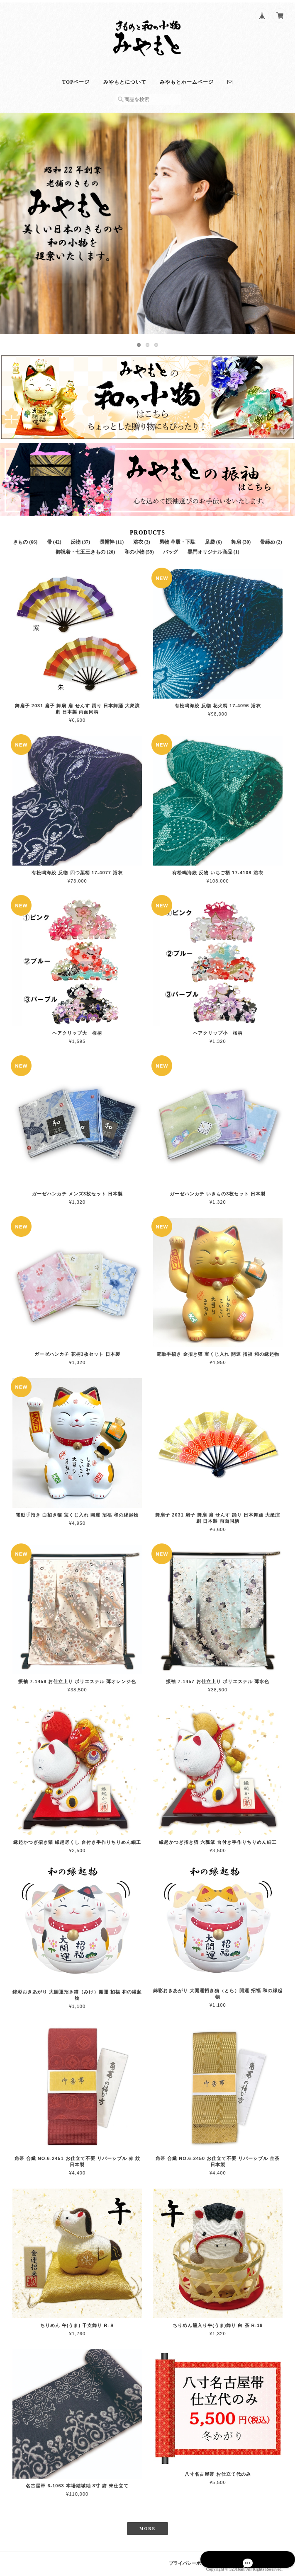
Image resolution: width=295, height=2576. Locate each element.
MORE (147, 2525)
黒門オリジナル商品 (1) (213, 548)
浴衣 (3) (141, 538)
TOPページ (76, 78)
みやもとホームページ (187, 78)
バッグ (170, 548)
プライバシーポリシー (192, 2559)
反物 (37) (80, 538)
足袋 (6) (213, 538)
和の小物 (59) (139, 548)
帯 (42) (54, 538)
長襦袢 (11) (112, 538)
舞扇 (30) (241, 538)
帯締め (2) (271, 538)
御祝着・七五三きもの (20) (85, 548)
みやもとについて (124, 78)
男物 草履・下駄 (177, 538)
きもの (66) (25, 538)
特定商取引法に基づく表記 (255, 2559)
